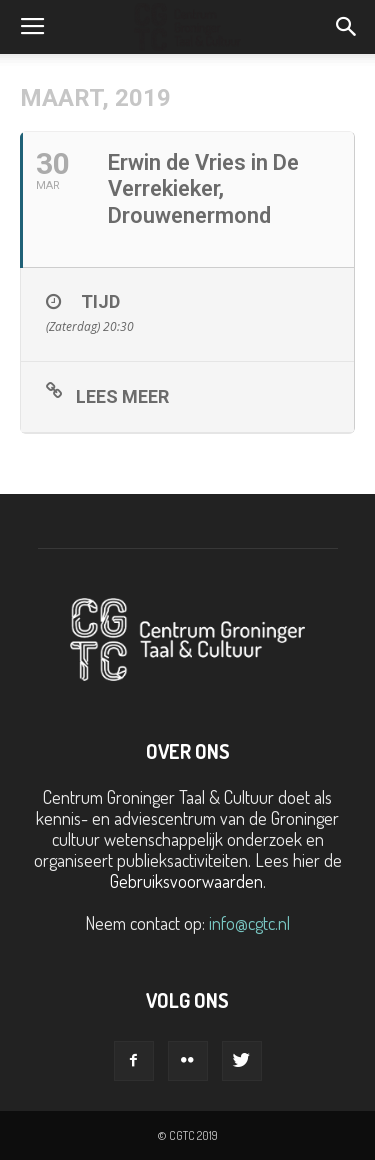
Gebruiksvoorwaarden (186, 881)
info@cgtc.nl (249, 923)
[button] (347, 27)
